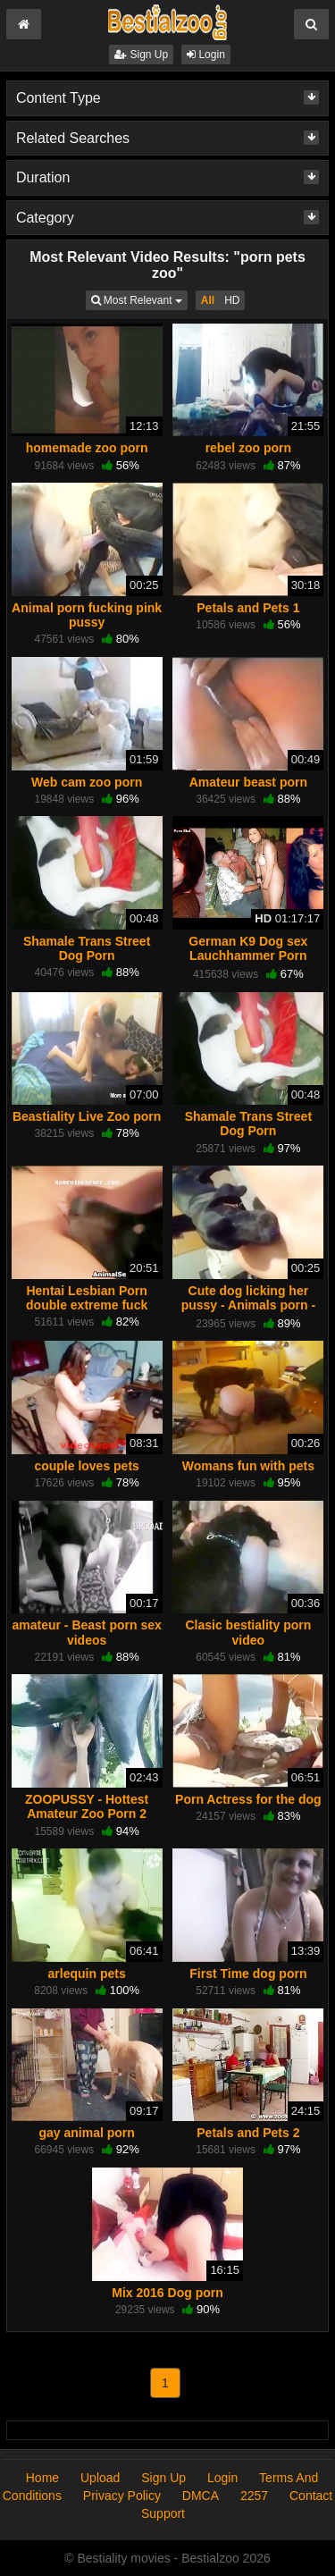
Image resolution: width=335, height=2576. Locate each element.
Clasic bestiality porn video (248, 1632)
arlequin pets (87, 1973)
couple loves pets (86, 1466)
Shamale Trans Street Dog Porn (86, 948)
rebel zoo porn (248, 448)
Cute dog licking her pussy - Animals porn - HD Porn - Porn (248, 1305)
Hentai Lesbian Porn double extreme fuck (86, 1298)
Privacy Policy (122, 2495)
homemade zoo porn (87, 448)
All (207, 300)
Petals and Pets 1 (248, 608)
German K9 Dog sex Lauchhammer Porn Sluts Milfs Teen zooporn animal (248, 963)
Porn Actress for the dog (248, 1799)
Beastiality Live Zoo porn (87, 1116)
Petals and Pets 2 (248, 2133)
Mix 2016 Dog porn (167, 2293)
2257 (254, 2495)
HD (231, 300)
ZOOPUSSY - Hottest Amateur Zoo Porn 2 (86, 1806)
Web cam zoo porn (86, 782)
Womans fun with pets (248, 1466)
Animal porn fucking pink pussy (87, 615)
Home (42, 2478)
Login (206, 54)
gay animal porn (86, 2133)
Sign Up (141, 54)
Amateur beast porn (248, 782)
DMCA (200, 2495)
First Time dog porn (247, 1973)
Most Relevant (139, 299)
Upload (100, 2478)
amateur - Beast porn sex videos (86, 1632)
